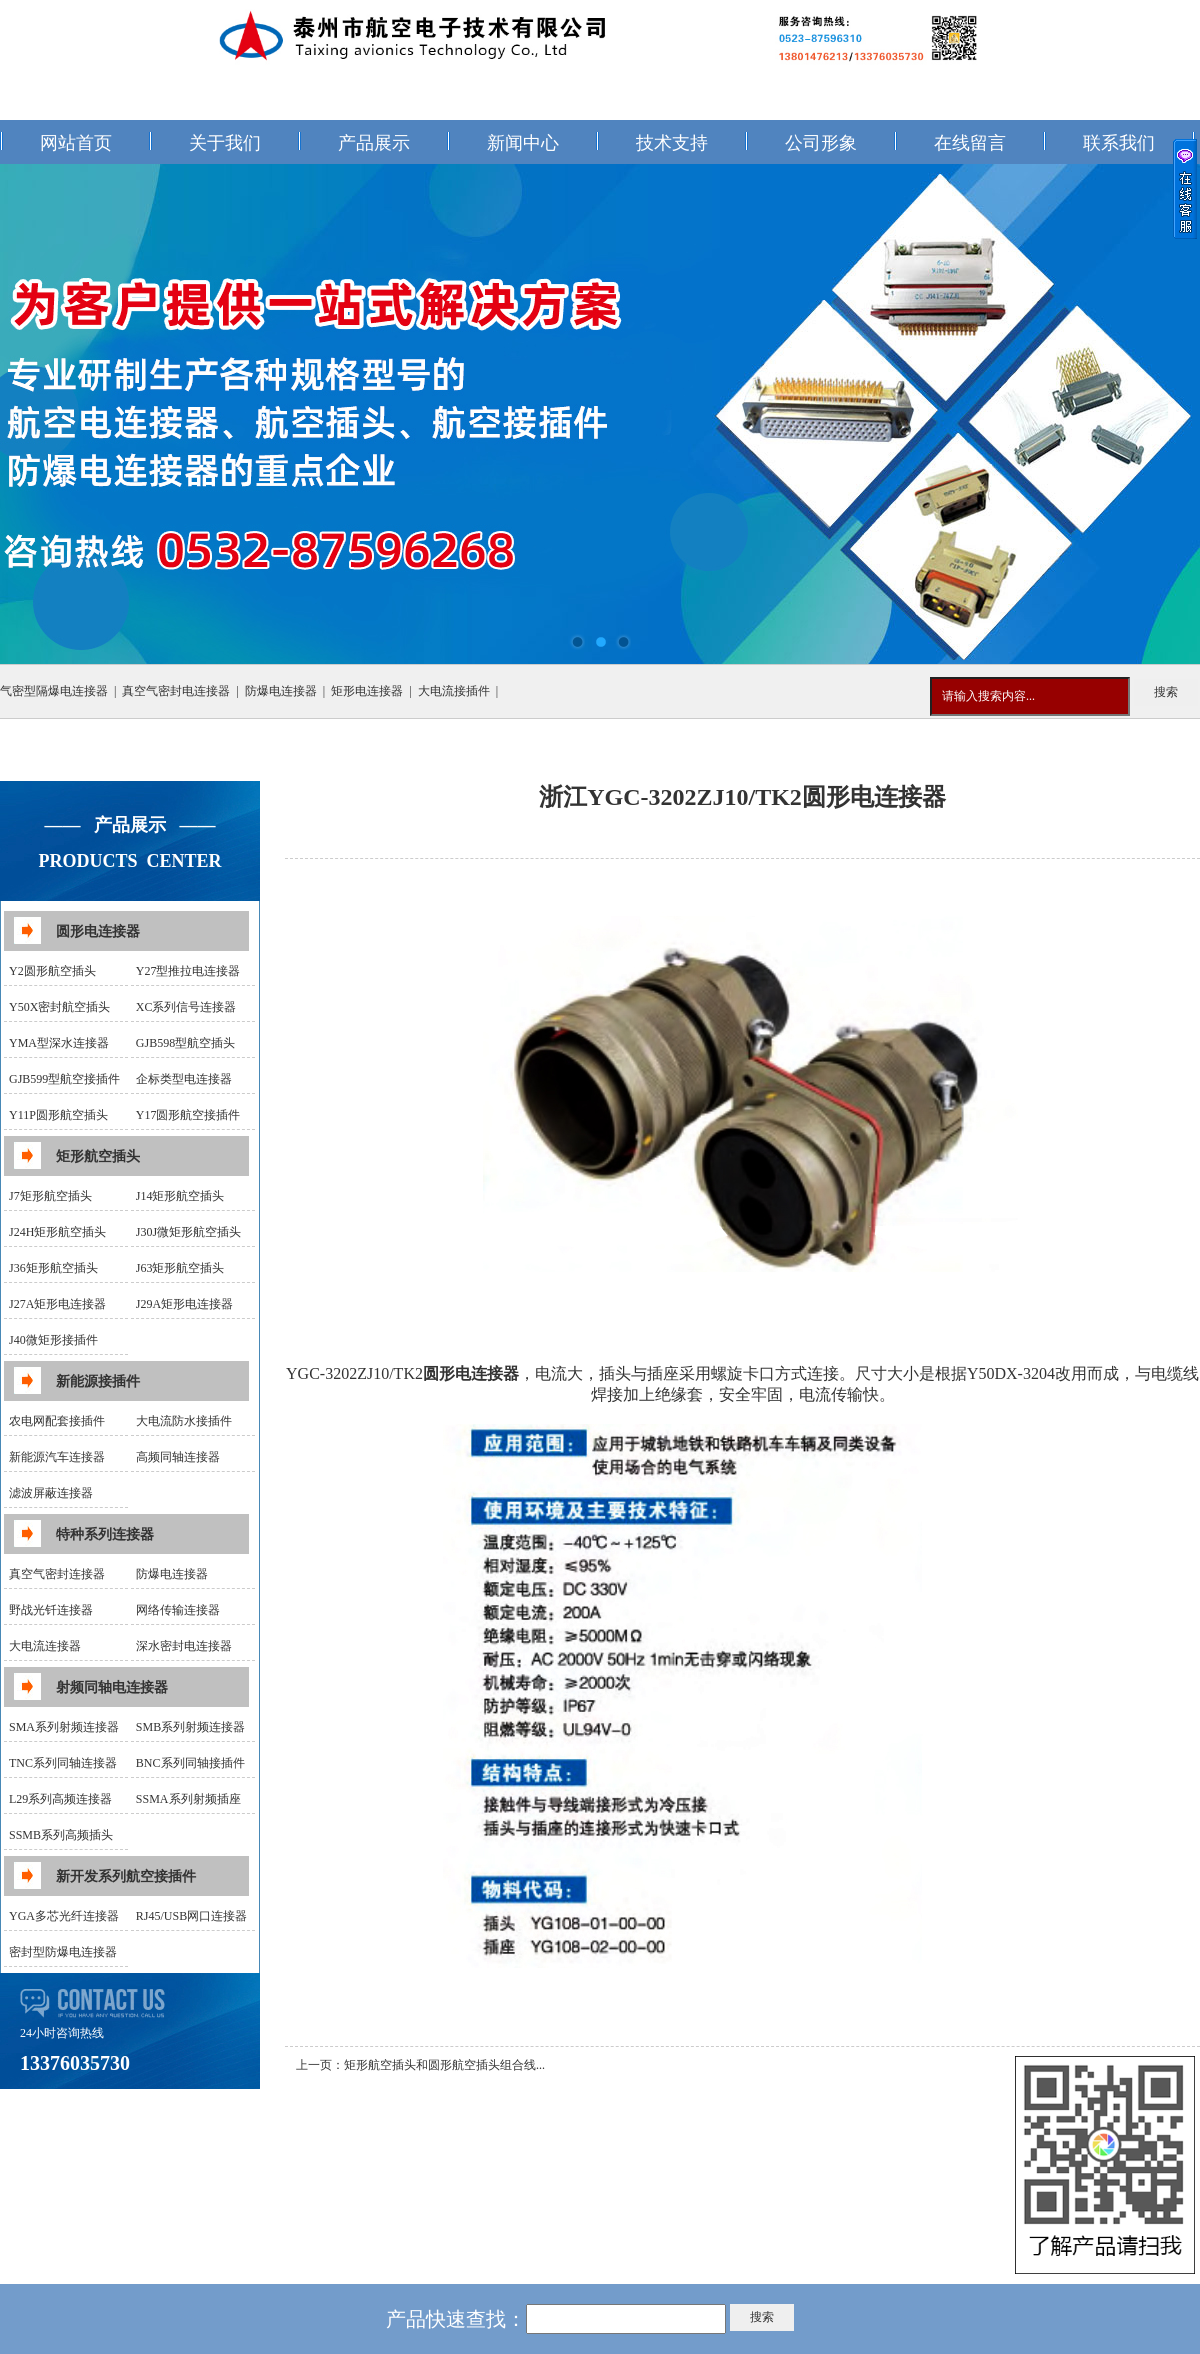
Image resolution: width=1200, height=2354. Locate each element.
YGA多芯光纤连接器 (64, 1916)
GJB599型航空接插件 (64, 1079)
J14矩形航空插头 (180, 1196)
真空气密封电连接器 (176, 691)
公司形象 (821, 143)
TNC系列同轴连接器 (63, 1763)
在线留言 (970, 143)
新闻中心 (523, 143)
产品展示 (374, 143)
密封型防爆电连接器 (63, 1952)
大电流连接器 (45, 1646)
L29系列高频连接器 (60, 1799)
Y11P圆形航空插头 (58, 1115)
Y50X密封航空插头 (59, 1007)
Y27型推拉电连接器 (188, 971)
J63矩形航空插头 (180, 1268)
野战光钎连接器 (51, 1610)
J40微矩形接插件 (53, 1340)
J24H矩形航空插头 (57, 1232)
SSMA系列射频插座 (188, 1799)
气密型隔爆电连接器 (54, 691)
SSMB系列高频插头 (61, 1835)
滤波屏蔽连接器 (51, 1493)
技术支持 (672, 143)
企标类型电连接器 (184, 1079)
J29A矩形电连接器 (184, 1304)
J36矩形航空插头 (53, 1268)
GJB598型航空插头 (185, 1043)
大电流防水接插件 (184, 1421)
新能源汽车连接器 (57, 1457)
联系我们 (1119, 143)
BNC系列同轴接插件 (190, 1763)
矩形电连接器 (367, 691)
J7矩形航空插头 (50, 1196)
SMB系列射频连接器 (190, 1727)
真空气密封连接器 (57, 1574)
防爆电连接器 (281, 691)
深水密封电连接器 (184, 1646)
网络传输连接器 (178, 1610)
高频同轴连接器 (178, 1457)
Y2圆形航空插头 (52, 971)
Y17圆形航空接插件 (188, 1115)
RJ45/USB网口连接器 (191, 1916)
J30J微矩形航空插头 (188, 1232)
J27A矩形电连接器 (57, 1304)
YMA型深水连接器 (59, 1043)
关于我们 (225, 143)
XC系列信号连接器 (186, 1007)
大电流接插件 (454, 691)
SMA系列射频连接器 (64, 1727)
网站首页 (76, 143)
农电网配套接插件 (57, 1421)
